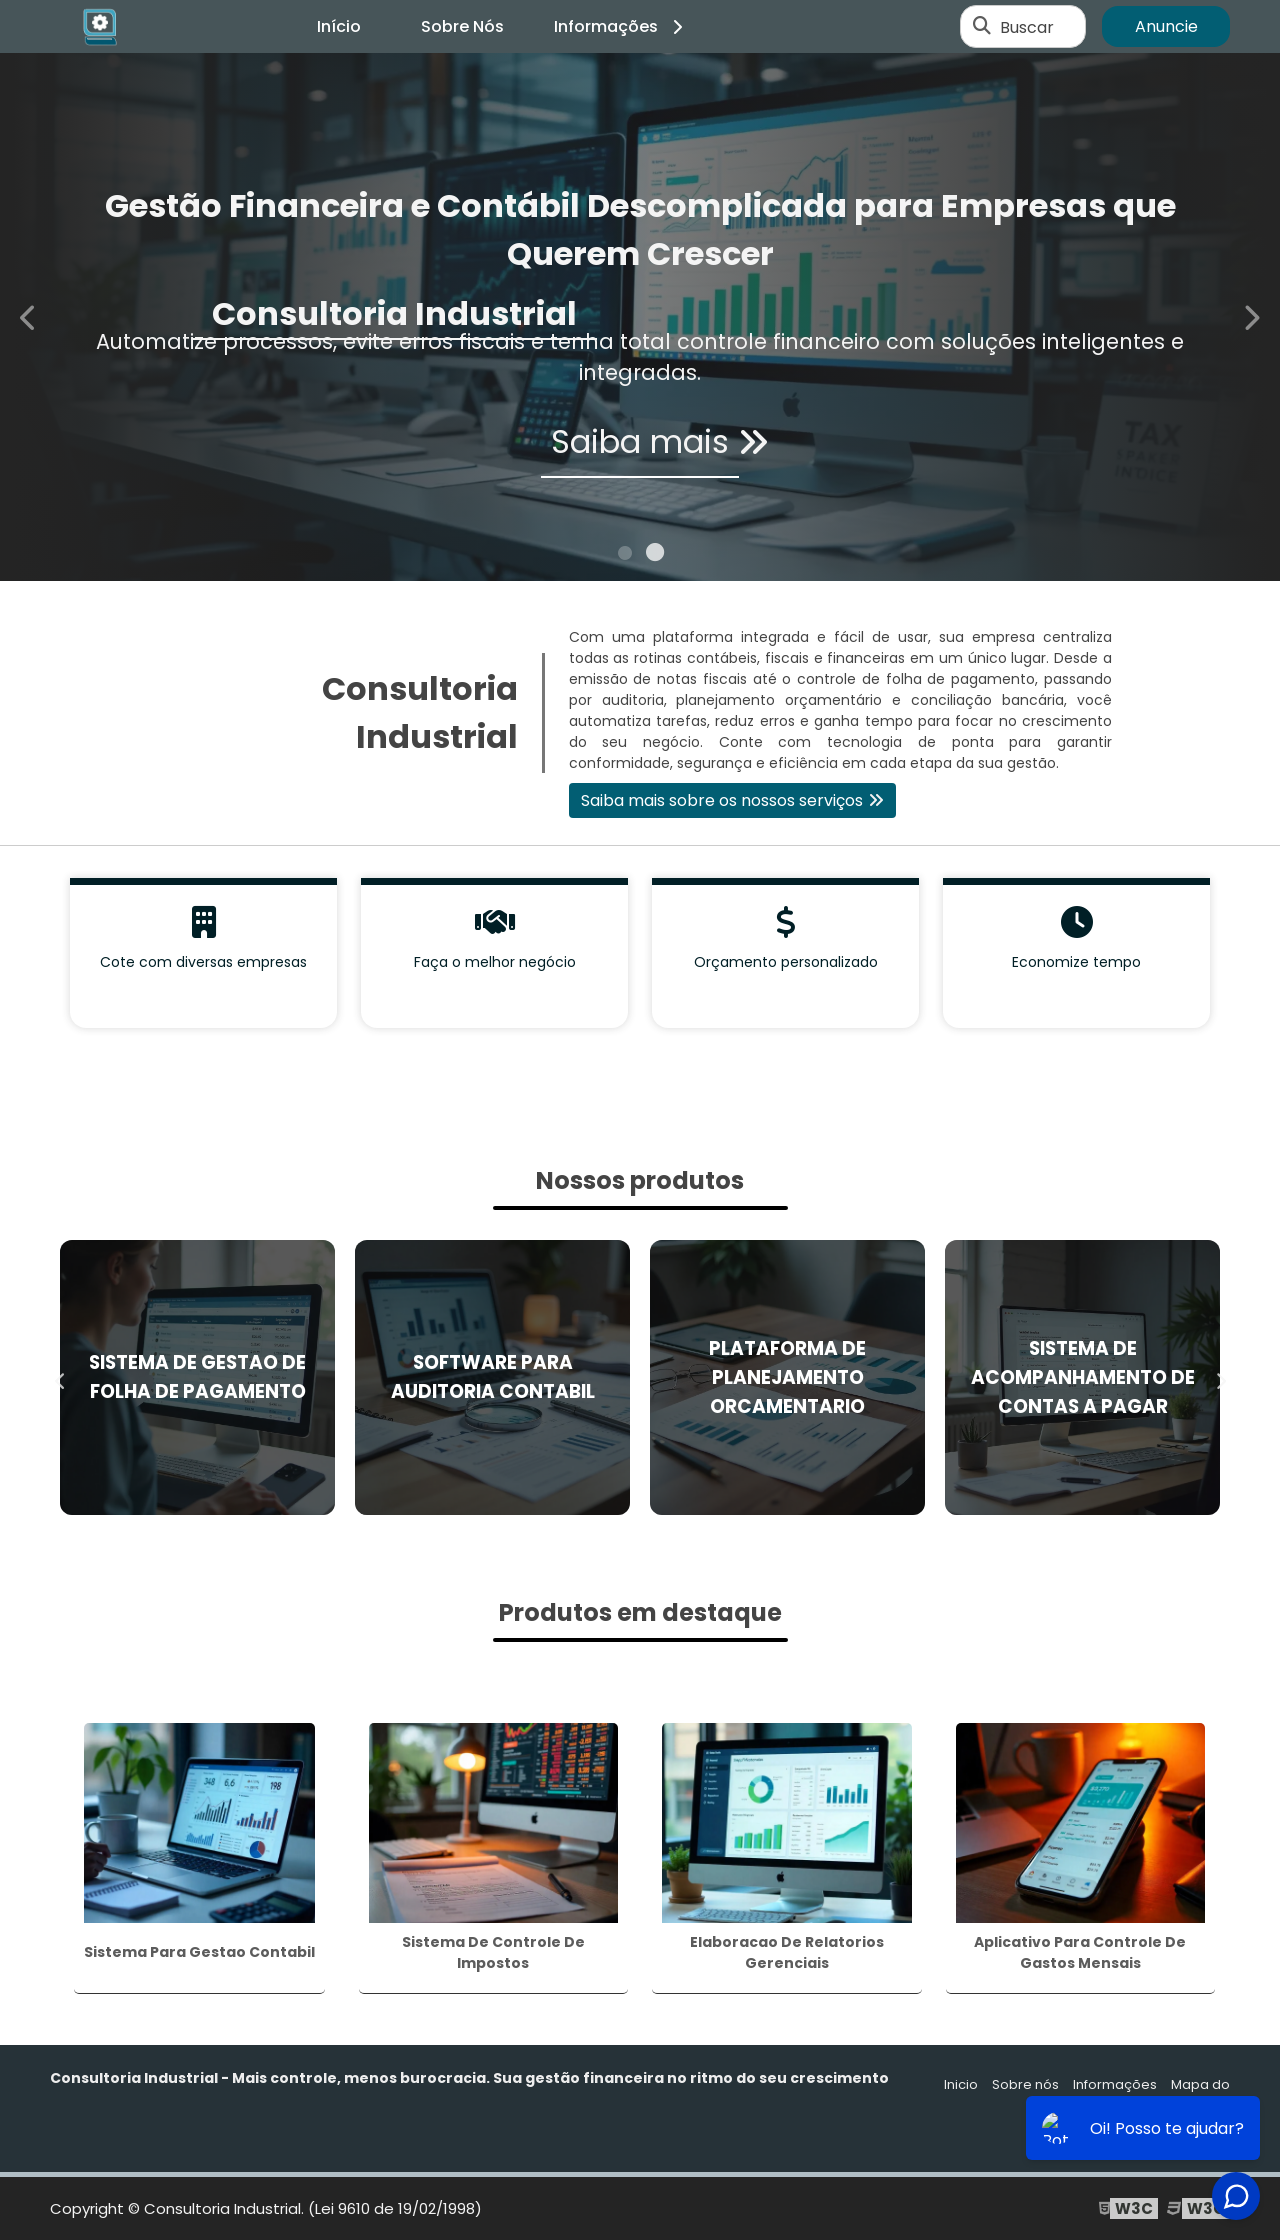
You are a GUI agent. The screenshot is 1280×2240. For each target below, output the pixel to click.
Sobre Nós (462, 26)
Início (339, 26)
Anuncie (1166, 26)
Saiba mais (640, 447)
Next (1251, 316)
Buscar (1027, 26)
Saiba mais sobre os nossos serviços (722, 800)
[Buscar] (982, 27)
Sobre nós (1025, 2084)
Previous (29, 316)
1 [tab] (625, 556)
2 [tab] (655, 556)
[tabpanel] (640, 317)
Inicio (961, 2084)
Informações (621, 26)
